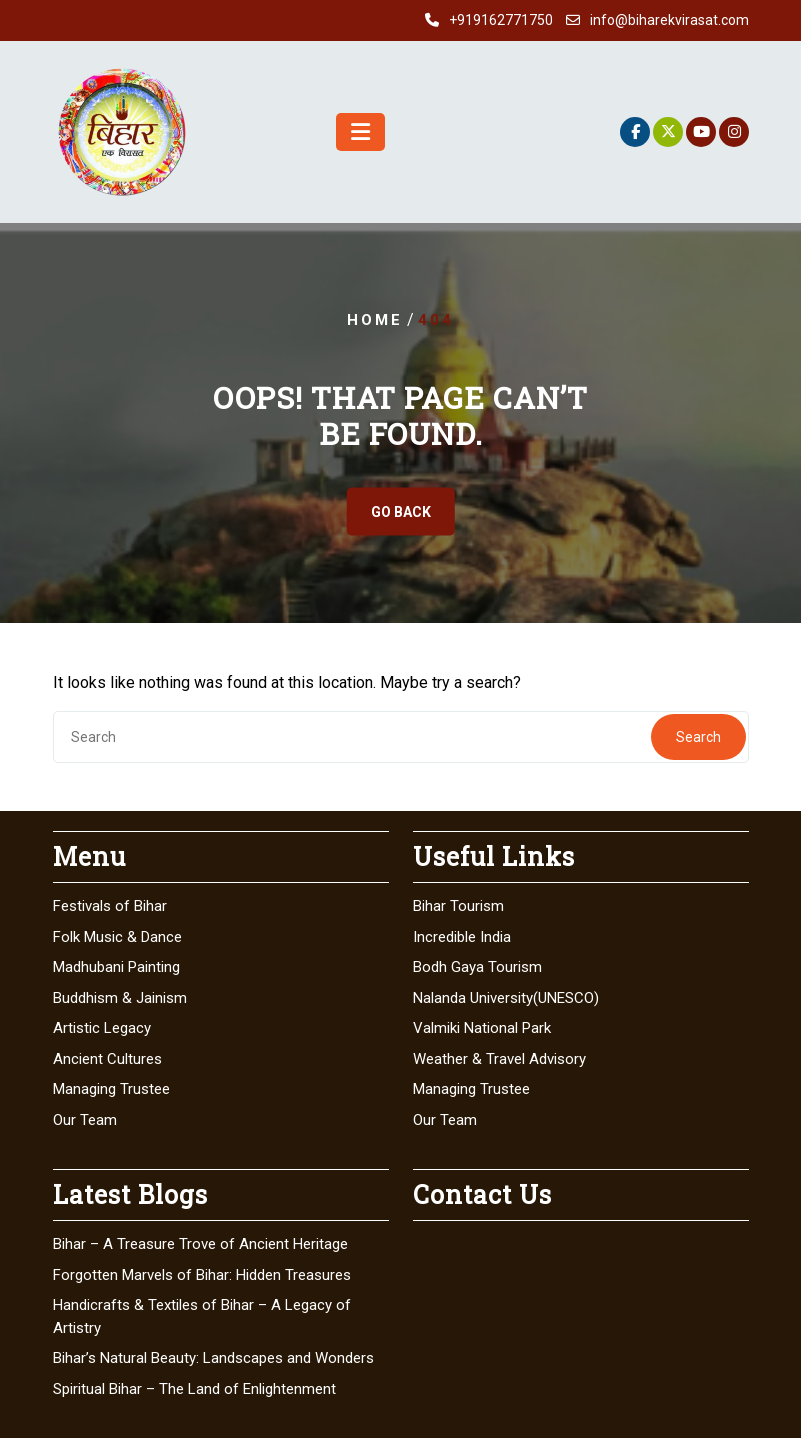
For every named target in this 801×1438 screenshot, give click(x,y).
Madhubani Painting (116, 967)
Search (698, 737)
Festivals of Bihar (110, 906)
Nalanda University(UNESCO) (506, 998)
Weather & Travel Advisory (499, 1059)
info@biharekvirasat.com (669, 20)
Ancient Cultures (107, 1059)
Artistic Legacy (102, 1028)
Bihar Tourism (458, 906)
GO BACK (401, 512)
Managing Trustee (111, 1089)
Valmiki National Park (482, 1028)
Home (375, 320)
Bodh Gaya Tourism (477, 967)
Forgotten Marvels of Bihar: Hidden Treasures (202, 1275)
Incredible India (462, 937)
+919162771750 (501, 20)
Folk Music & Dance (117, 937)
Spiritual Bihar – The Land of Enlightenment (194, 1389)
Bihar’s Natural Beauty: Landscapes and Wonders (213, 1358)
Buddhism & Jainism (120, 998)
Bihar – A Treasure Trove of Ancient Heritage (200, 1244)
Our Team (85, 1120)
